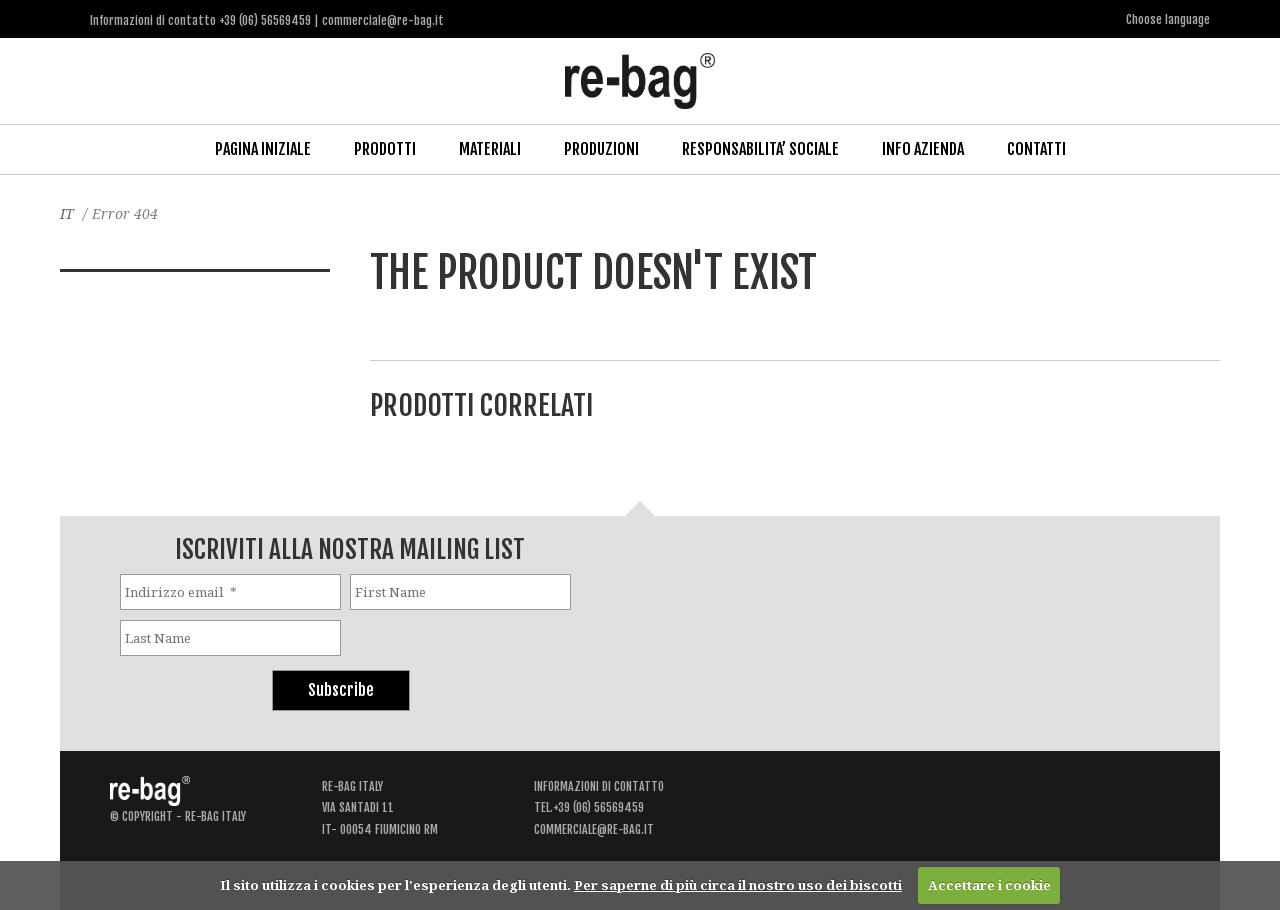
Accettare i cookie (989, 885)
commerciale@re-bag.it (594, 829)
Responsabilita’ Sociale (760, 149)
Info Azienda (923, 149)
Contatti (1036, 149)
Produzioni (601, 149)
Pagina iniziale (263, 149)
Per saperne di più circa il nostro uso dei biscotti (738, 885)
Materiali (490, 149)
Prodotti (385, 149)
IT (67, 213)
